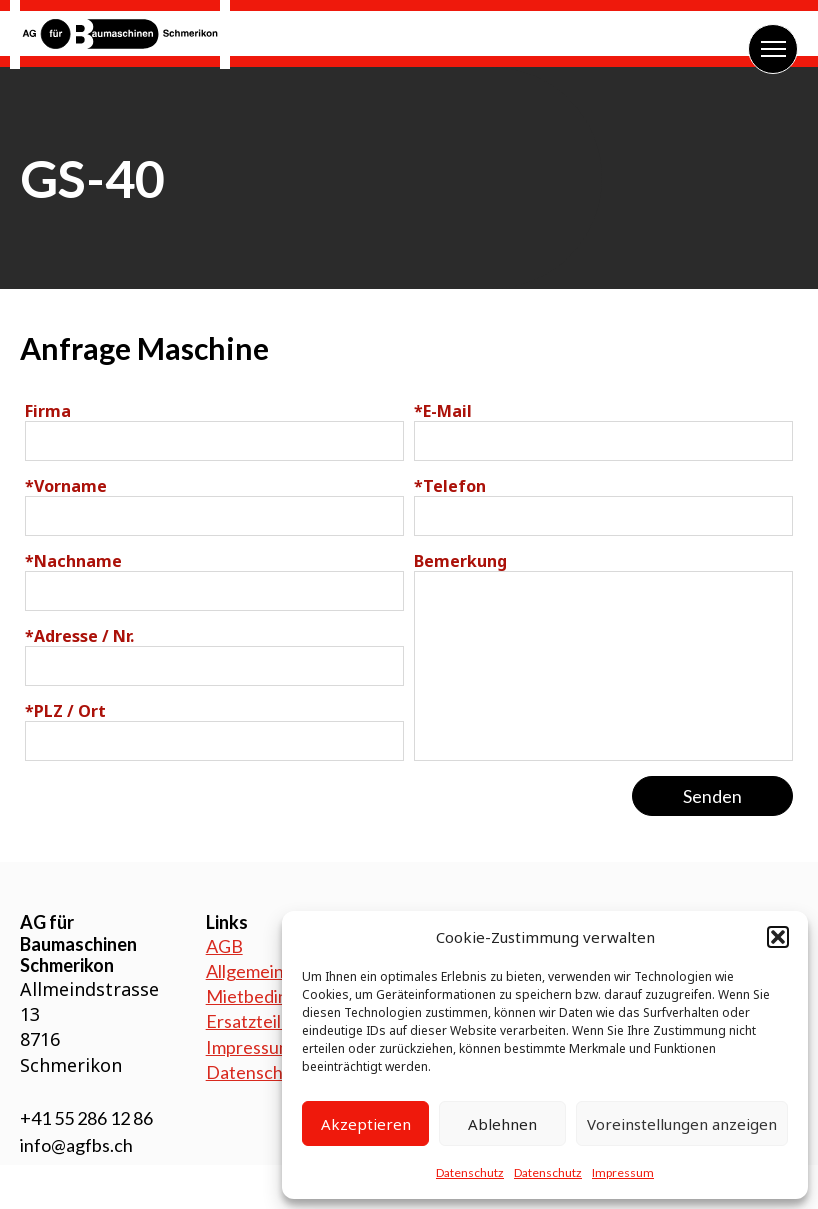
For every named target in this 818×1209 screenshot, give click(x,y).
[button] (778, 937)
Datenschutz (470, 1172)
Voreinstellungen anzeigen (682, 1124)
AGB (224, 946)
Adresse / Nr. (79, 636)
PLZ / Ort (65, 711)
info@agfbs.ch (76, 1145)
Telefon (450, 486)
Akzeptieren (366, 1124)
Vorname (66, 486)
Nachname (73, 561)
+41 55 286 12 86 (86, 1118)
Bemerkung (460, 561)
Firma (48, 411)
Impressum (623, 1172)
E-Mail (443, 411)
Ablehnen (502, 1124)
